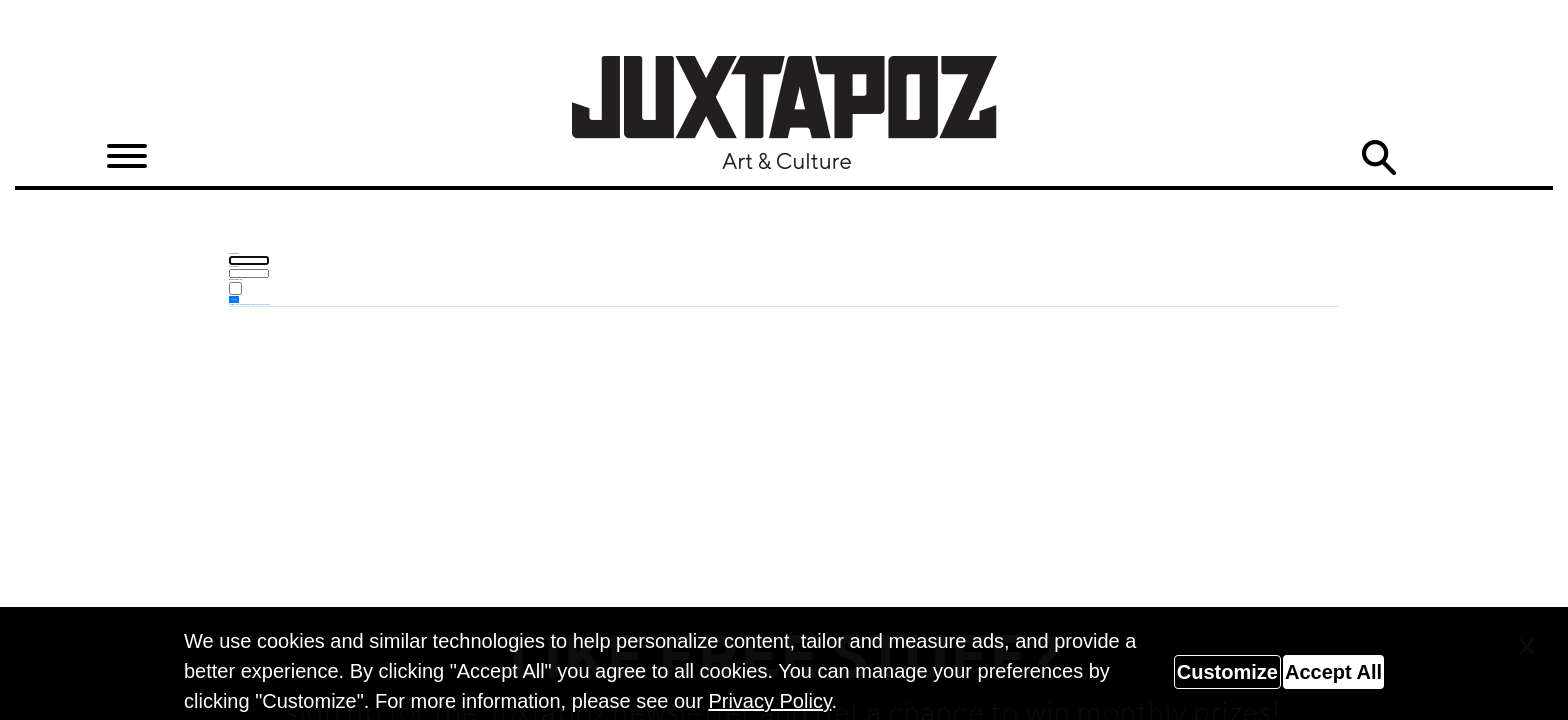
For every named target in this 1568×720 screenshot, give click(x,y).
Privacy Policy (769, 701)
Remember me (235, 279)
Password (234, 266)
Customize (1227, 672)
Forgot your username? (259, 304)
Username (234, 253)
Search (1379, 158)
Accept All (1333, 672)
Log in (234, 299)
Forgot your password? (239, 304)
